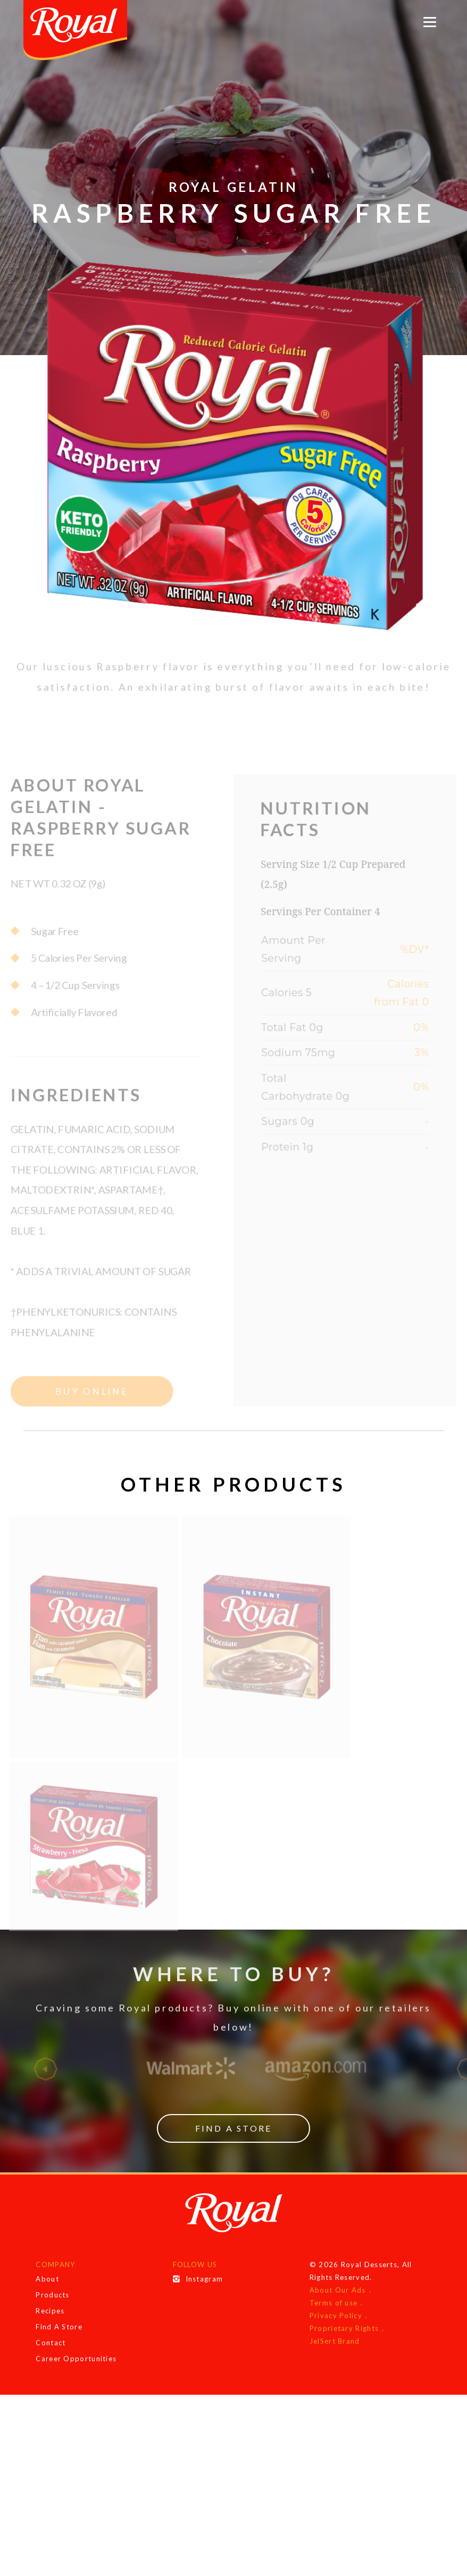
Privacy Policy (336, 2335)
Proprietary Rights (344, 2348)
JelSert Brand (335, 2360)
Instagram (198, 2298)
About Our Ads (338, 2309)
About (47, 2298)
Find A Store (59, 2346)
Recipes (50, 2330)
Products (52, 2314)
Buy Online (86, 1414)
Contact (50, 2362)
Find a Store (233, 2148)
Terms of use (334, 2322)
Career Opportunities (76, 2378)
